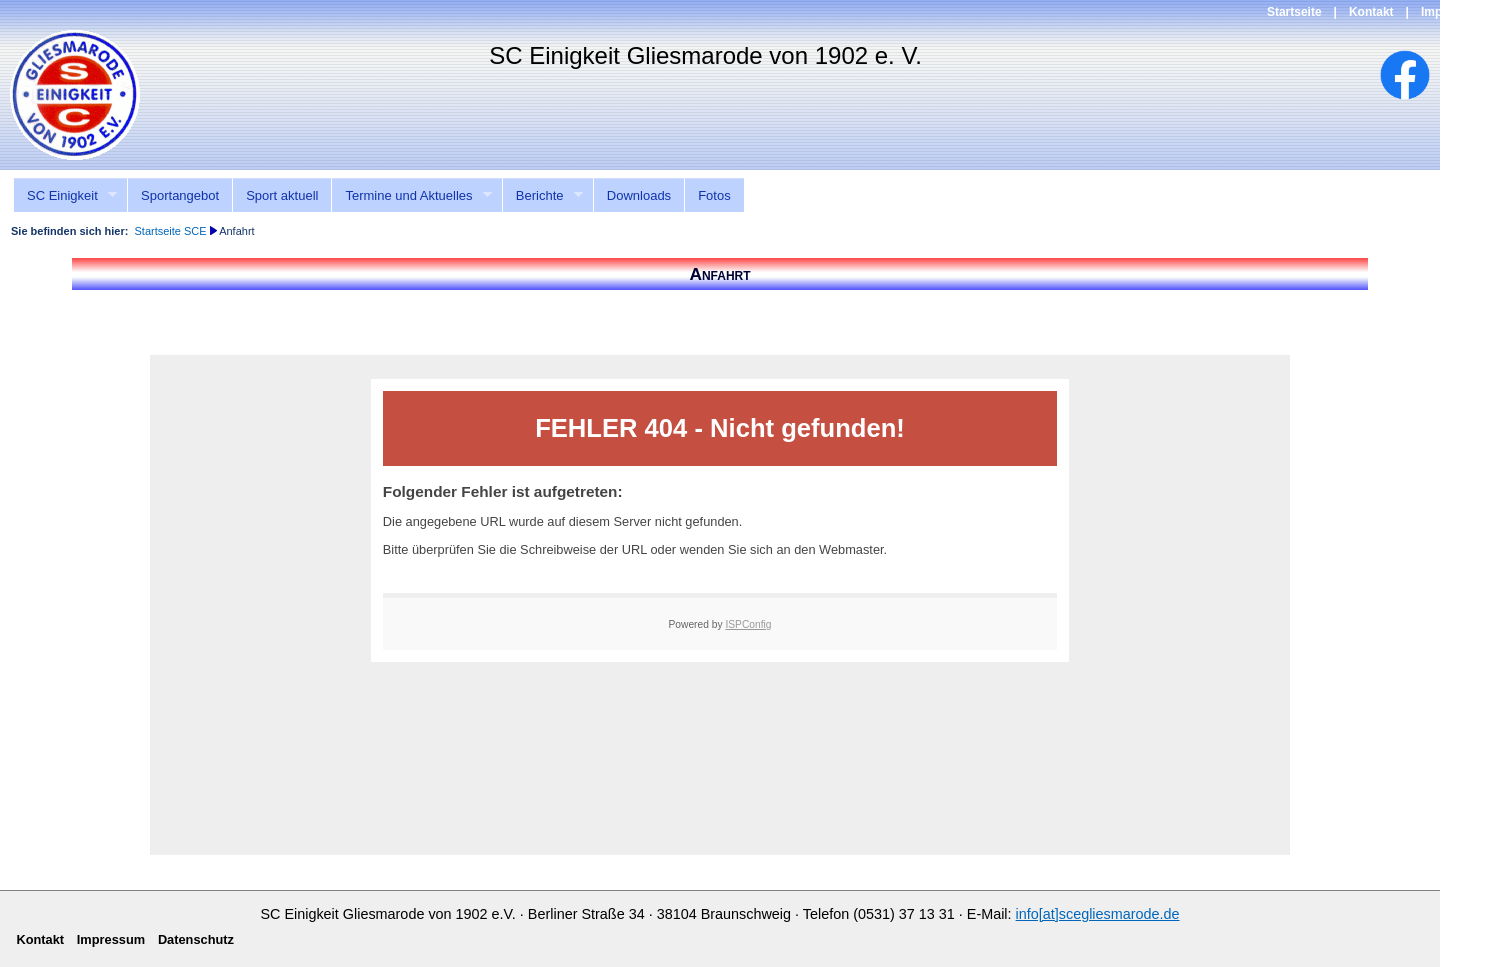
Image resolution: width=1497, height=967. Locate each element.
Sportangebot (180, 195)
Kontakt (1371, 12)
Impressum (1453, 12)
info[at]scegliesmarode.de (1098, 914)
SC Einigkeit (65, 196)
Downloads (639, 195)
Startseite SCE (170, 231)
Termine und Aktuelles (411, 196)
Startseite (1294, 12)
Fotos (714, 195)
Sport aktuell (282, 195)
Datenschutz (196, 939)
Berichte (542, 196)
